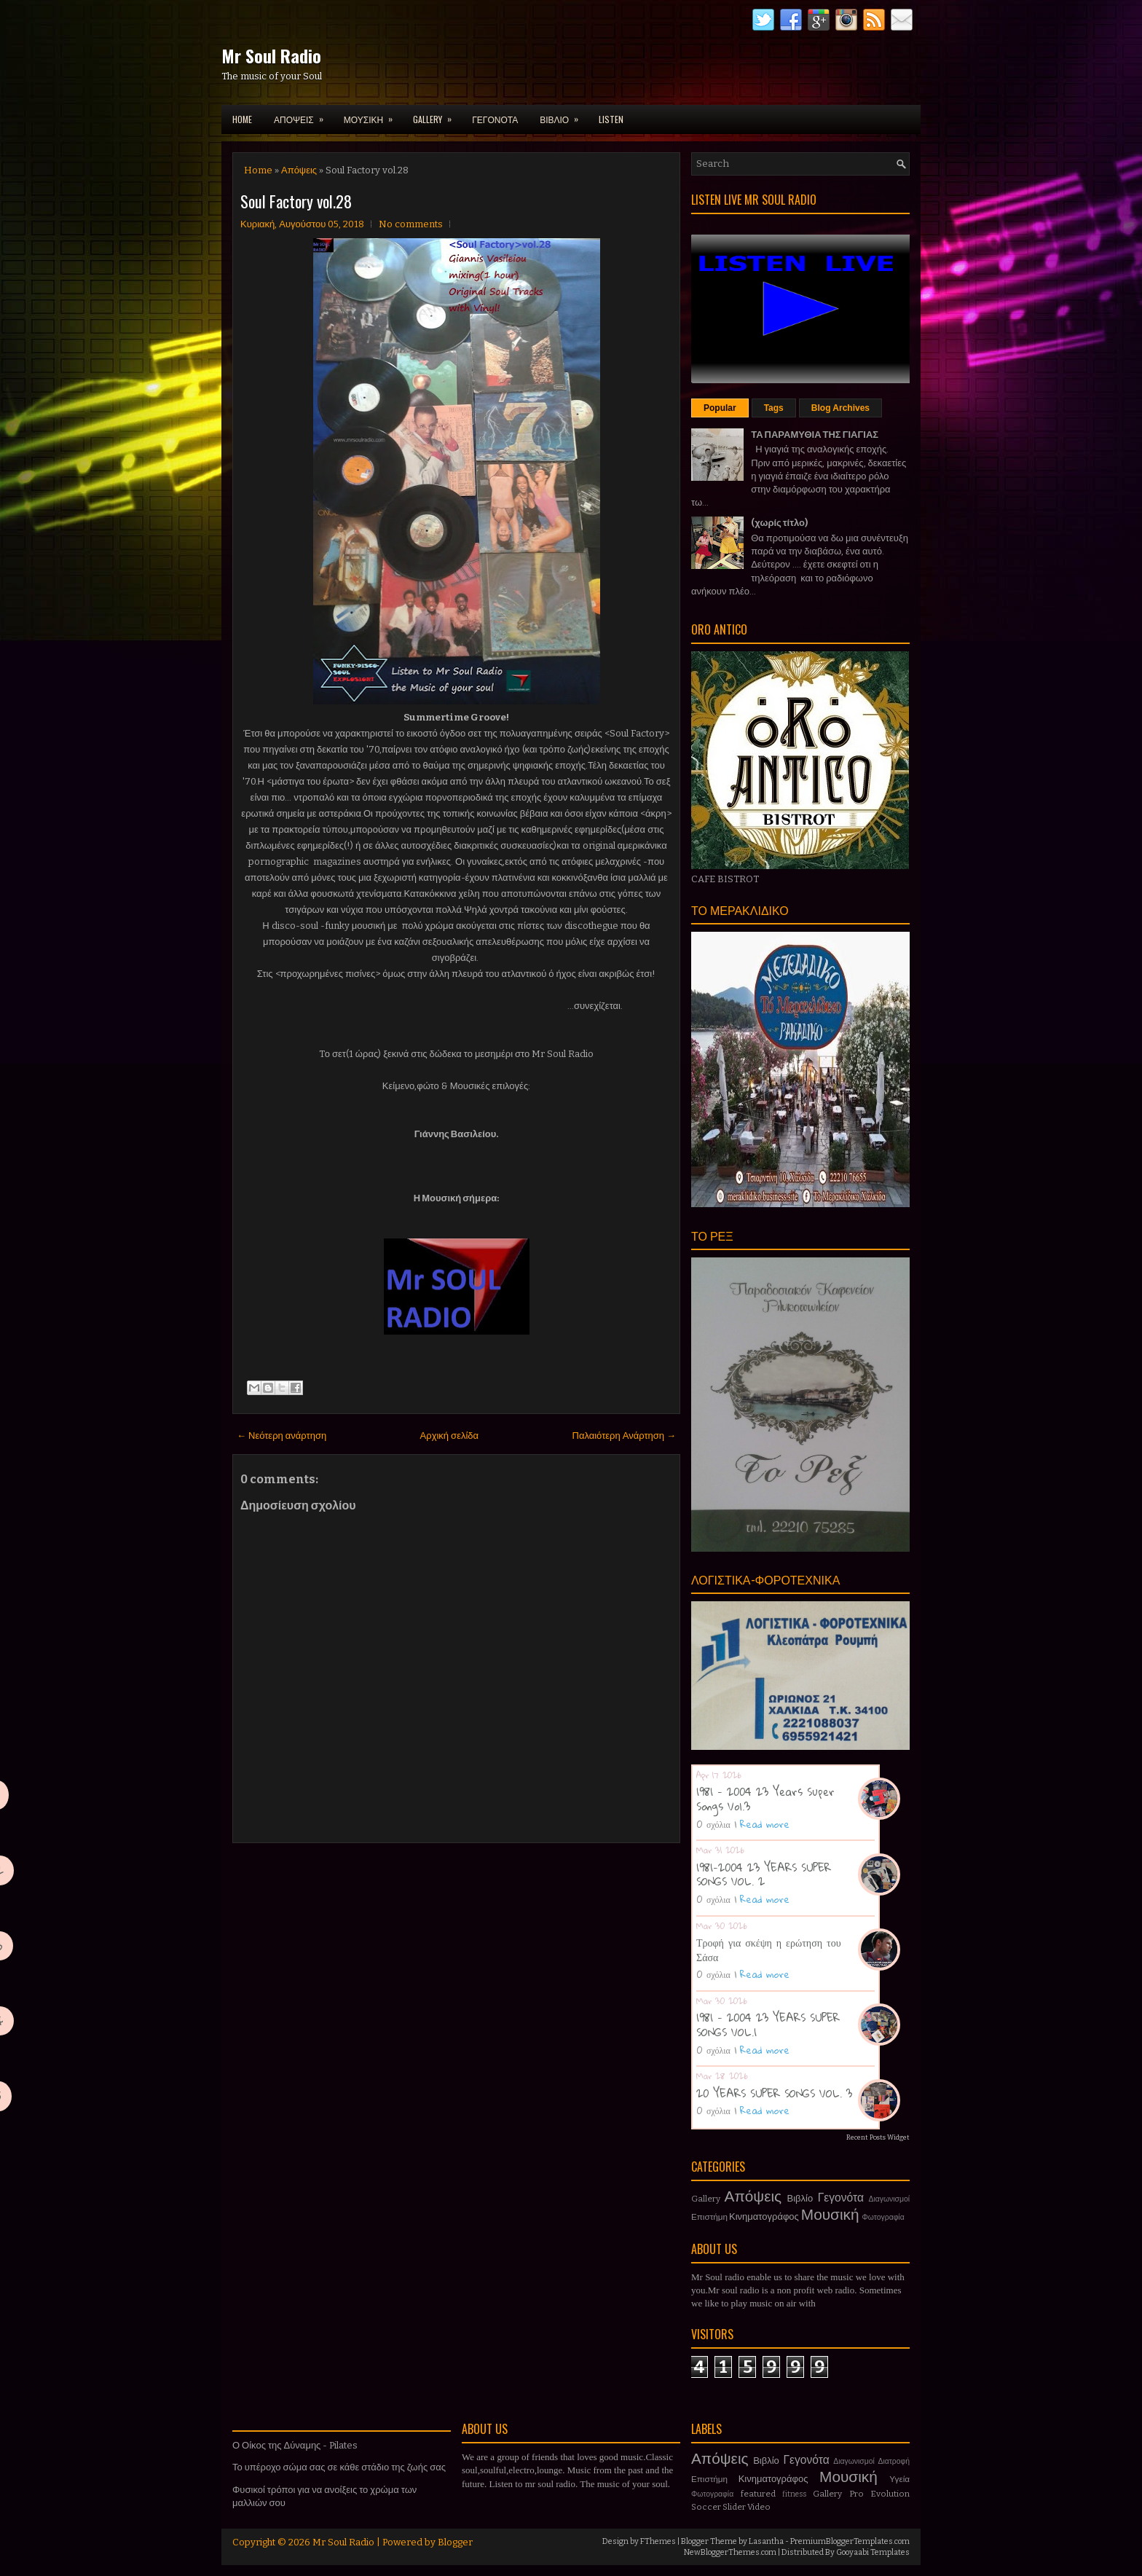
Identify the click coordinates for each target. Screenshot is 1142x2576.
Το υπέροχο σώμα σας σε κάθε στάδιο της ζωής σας (339, 2467)
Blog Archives (840, 408)
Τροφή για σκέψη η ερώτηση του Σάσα (768, 1949)
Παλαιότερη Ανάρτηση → (624, 1435)
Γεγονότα (841, 2197)
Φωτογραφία (883, 2217)
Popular (720, 408)
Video (759, 2507)
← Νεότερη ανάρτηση (281, 1435)
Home (242, 119)
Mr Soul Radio (271, 55)
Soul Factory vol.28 (296, 201)
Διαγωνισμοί (889, 2199)
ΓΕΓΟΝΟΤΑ (495, 119)
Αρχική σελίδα (449, 1435)
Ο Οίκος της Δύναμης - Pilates (295, 2445)
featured (758, 2494)
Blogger (455, 2542)
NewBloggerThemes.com (730, 2552)
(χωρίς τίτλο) (779, 522)
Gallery (705, 2199)
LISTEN (611, 119)
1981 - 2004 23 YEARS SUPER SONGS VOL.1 (768, 2024)
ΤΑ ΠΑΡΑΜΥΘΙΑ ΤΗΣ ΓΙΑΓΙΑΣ (814, 434)
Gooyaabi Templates (873, 2552)
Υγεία (899, 2479)
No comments (411, 224)
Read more (764, 1824)
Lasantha (766, 2541)
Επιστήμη (709, 2217)
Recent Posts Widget (878, 2137)
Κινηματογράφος (764, 2216)
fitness (794, 2494)
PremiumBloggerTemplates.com (850, 2541)
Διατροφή (894, 2461)
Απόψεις (299, 170)
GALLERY (437, 115)
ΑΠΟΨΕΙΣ (303, 115)
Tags (774, 408)
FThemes (658, 2541)
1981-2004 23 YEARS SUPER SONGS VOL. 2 (763, 1874)
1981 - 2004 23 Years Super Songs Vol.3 (765, 1798)
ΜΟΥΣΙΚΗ (373, 115)
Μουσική (830, 2215)
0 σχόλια (713, 1824)
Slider (734, 2507)
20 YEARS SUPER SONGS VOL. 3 (774, 2093)
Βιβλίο (800, 2198)
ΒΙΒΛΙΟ (564, 115)
